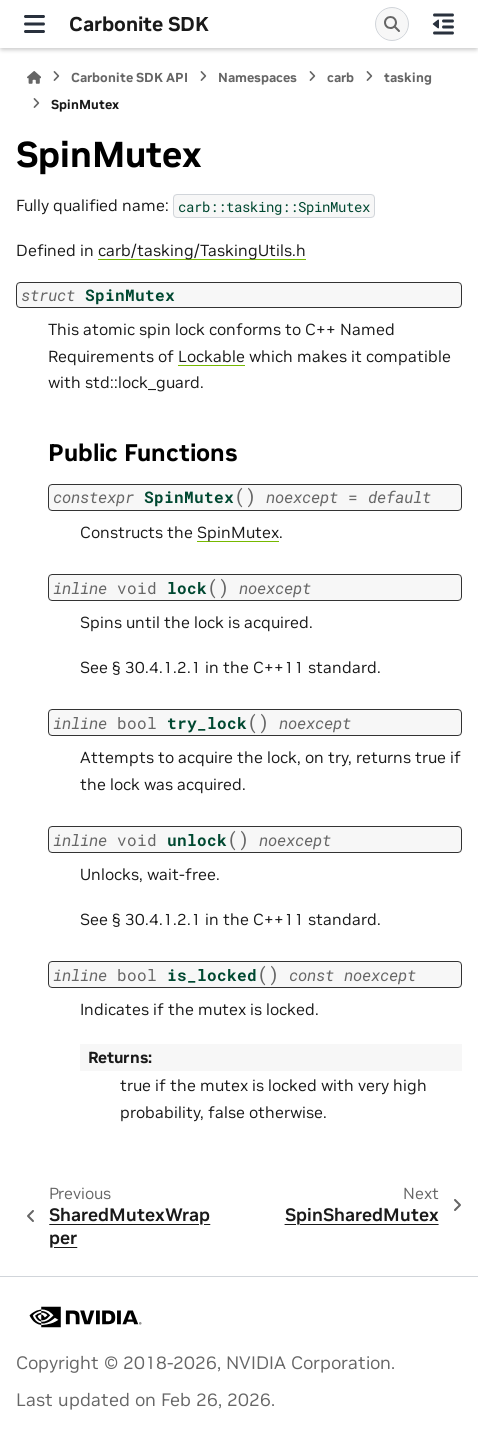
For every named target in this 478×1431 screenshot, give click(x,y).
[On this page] (443, 24)
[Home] (34, 77)
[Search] (392, 24)
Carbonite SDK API (129, 77)
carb (340, 77)
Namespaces (257, 77)
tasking (408, 77)
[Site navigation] (34, 24)
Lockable (211, 356)
